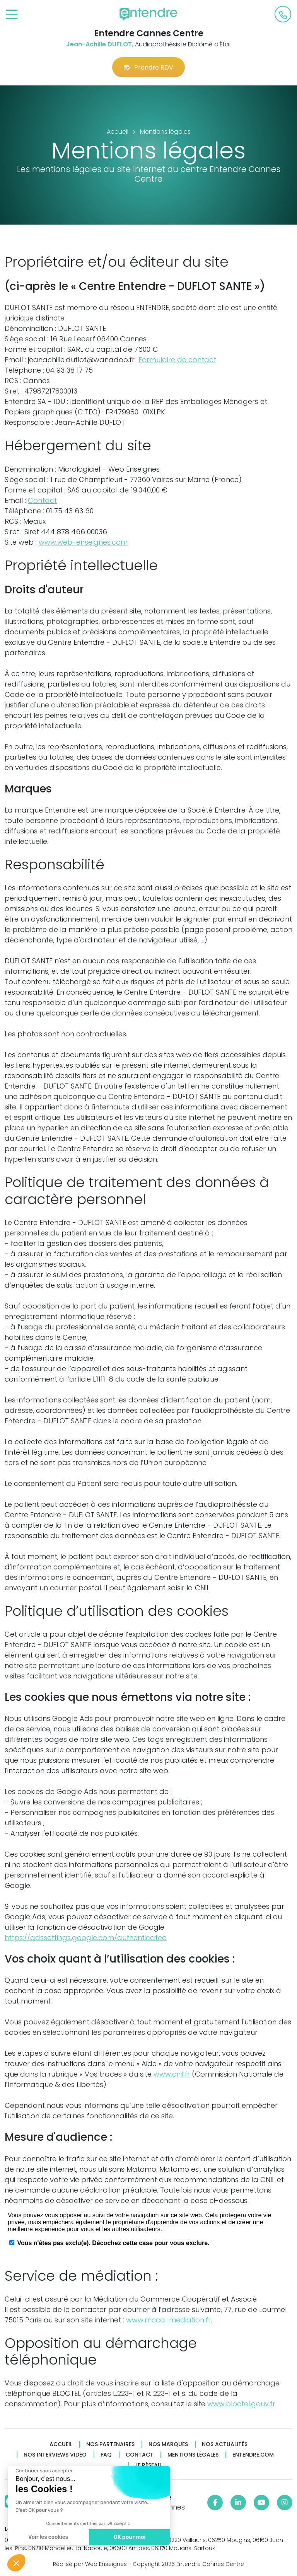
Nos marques (168, 2444)
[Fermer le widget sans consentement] (43, 2471)
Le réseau (148, 2465)
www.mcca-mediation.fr (168, 2320)
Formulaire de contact (177, 360)
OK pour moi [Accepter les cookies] (129, 2537)
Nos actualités (225, 2444)
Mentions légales (192, 2455)
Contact (42, 500)
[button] (16, 2563)
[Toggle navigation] (12, 15)
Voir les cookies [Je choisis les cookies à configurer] (48, 2537)
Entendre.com (253, 2455)
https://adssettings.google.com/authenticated (86, 1937)
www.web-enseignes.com (83, 542)
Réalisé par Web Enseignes (90, 2564)
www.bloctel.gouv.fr (241, 2404)
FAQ (106, 2455)
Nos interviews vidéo (55, 2455)
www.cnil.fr (172, 2074)
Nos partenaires (110, 2444)
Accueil (61, 2444)
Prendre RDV (148, 67)
